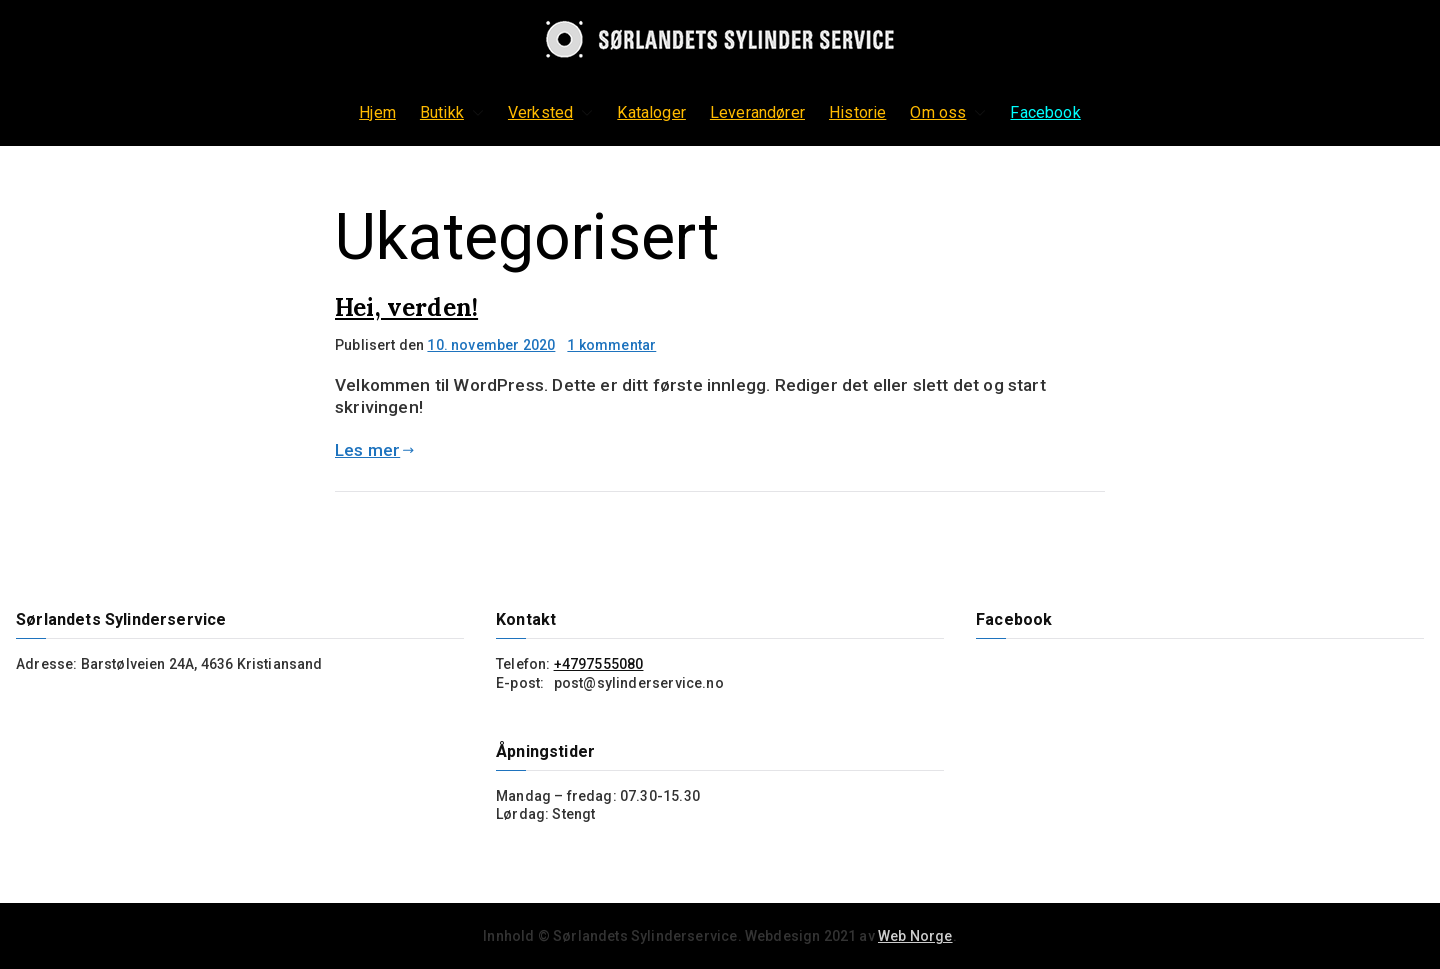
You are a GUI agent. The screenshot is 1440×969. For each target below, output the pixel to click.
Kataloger (651, 112)
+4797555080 (599, 664)
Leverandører (757, 112)
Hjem (377, 112)
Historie (857, 112)
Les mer (375, 450)
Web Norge (915, 936)
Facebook (1045, 112)
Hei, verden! (406, 307)
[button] (474, 113)
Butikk (452, 113)
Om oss (948, 113)
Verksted (550, 113)
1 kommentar (611, 345)
